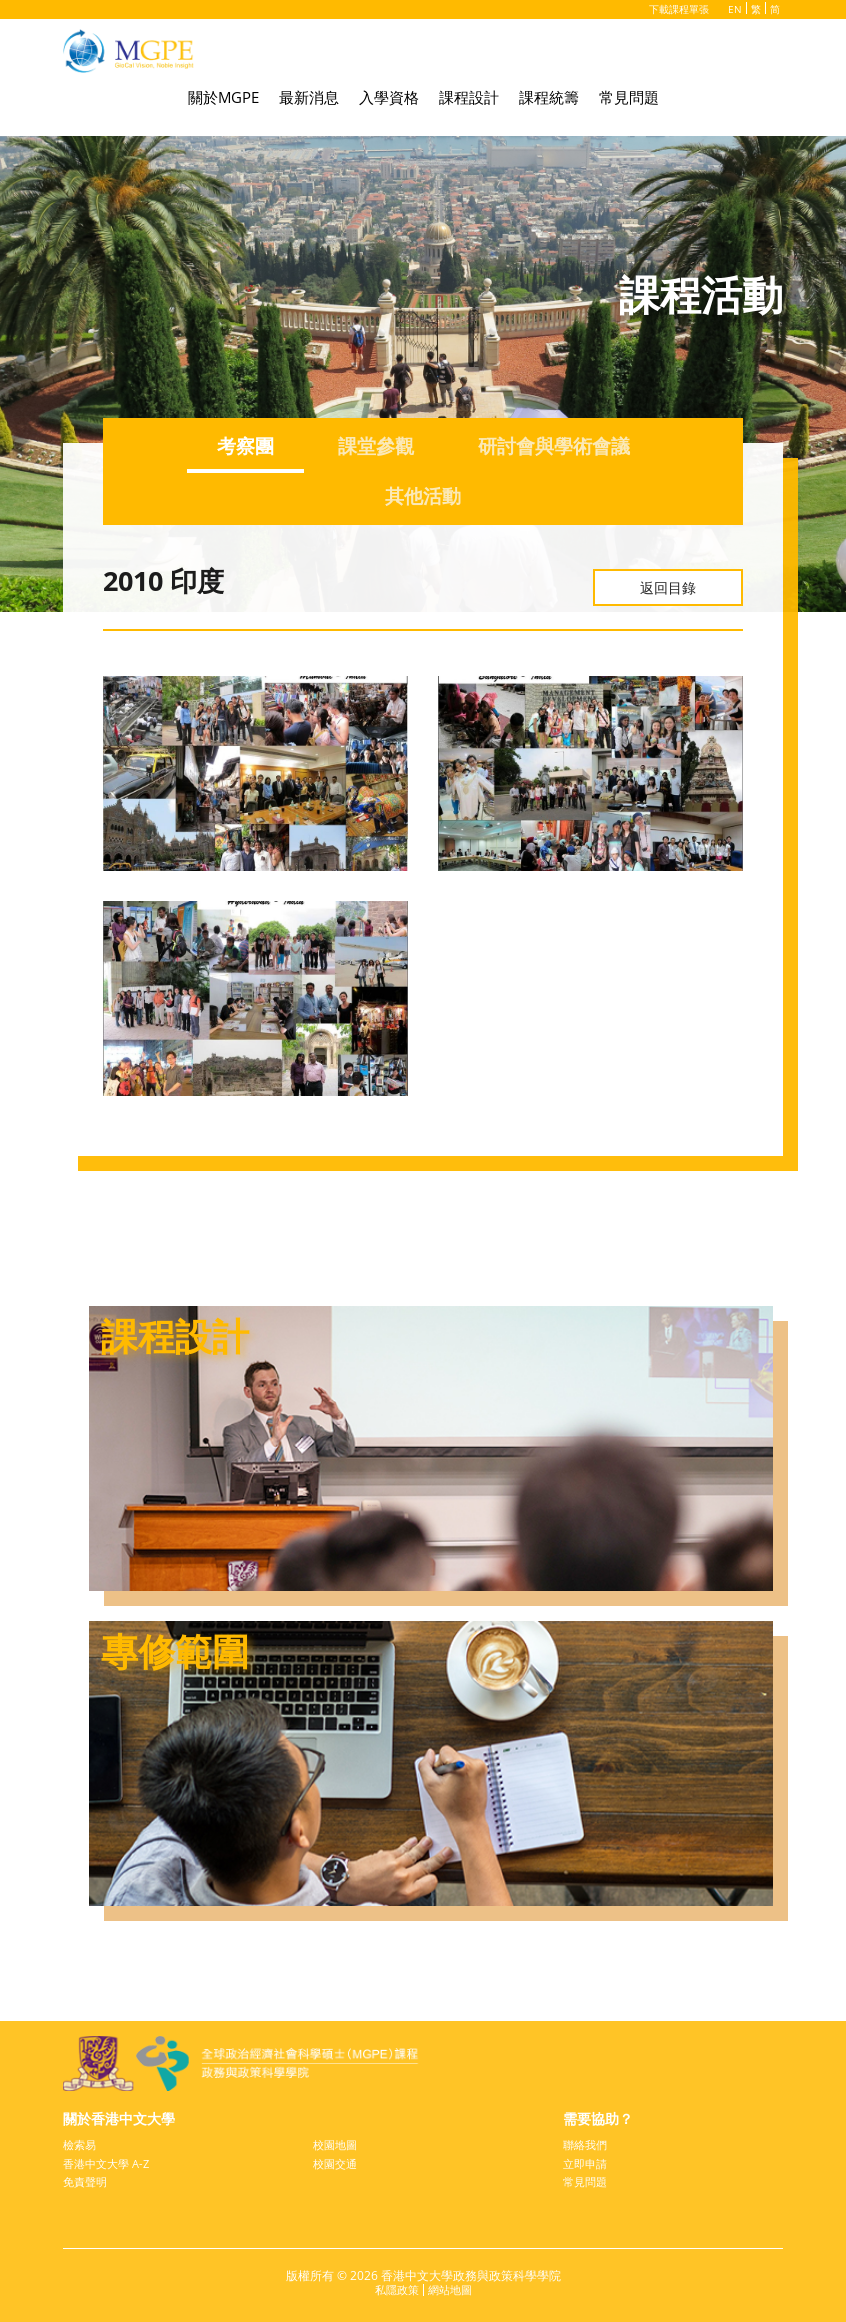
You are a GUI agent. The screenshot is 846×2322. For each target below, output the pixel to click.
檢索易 (81, 2141)
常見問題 (629, 102)
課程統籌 (549, 102)
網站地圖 (452, 2289)
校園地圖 (337, 2141)
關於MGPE (223, 102)
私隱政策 (395, 2289)
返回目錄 (668, 587)
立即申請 (587, 2161)
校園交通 (337, 2161)
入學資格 (389, 102)
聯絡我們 (587, 2141)
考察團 (239, 446)
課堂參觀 (373, 446)
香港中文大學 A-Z (110, 2161)
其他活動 (423, 498)
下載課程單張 (677, 9)
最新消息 (309, 102)
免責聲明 (87, 2180)
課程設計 (469, 102)
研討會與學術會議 (557, 446)
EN (735, 9)
